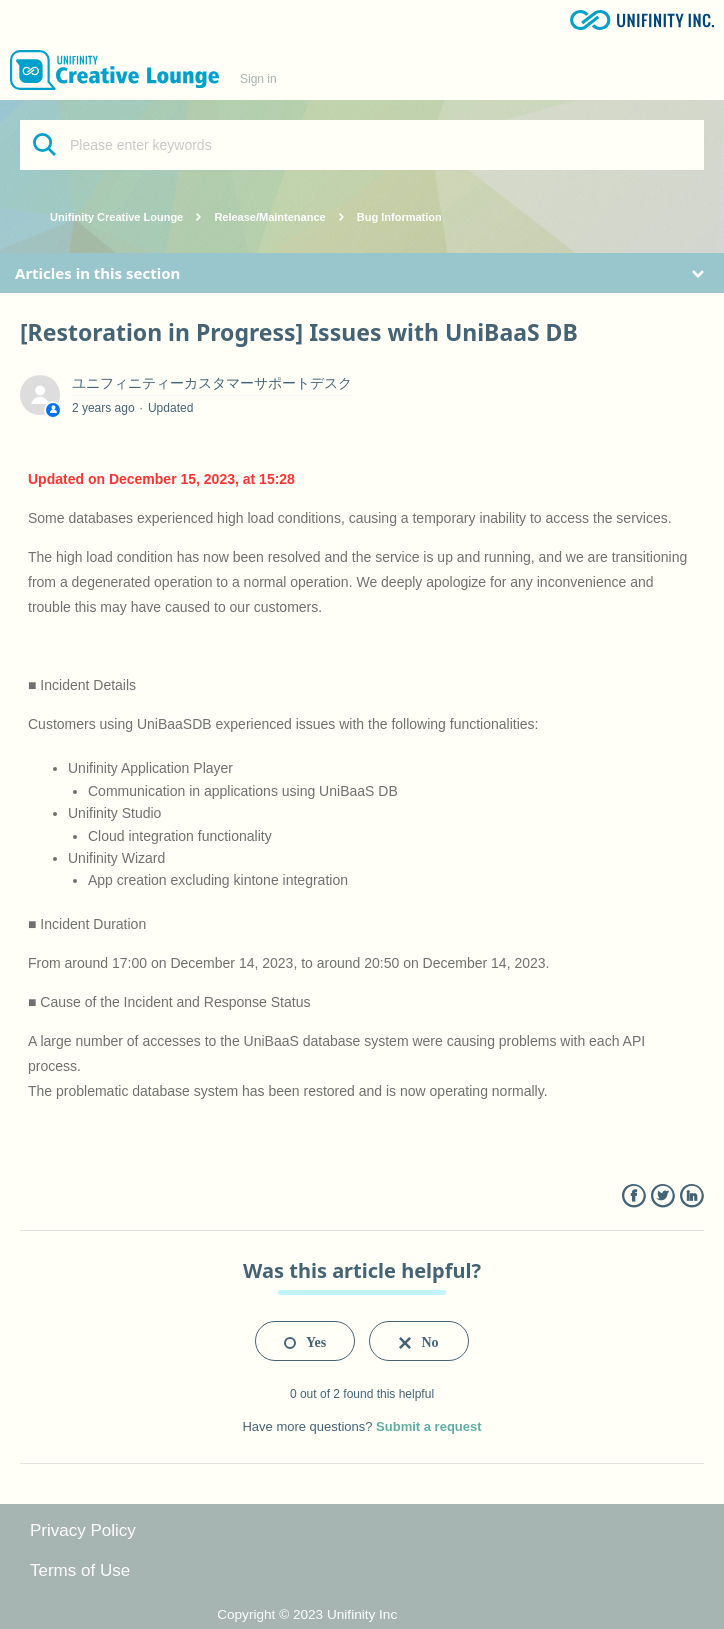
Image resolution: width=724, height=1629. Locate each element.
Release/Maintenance (269, 217)
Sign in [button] (258, 79)
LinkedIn (691, 1196)
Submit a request (428, 1426)
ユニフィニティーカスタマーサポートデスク (212, 383)
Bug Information (399, 217)
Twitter (662, 1196)
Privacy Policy (83, 1530)
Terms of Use (80, 1570)
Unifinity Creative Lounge (116, 217)
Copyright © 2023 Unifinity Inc (307, 1614)
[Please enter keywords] (362, 145)
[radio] (305, 1341)
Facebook (633, 1196)
